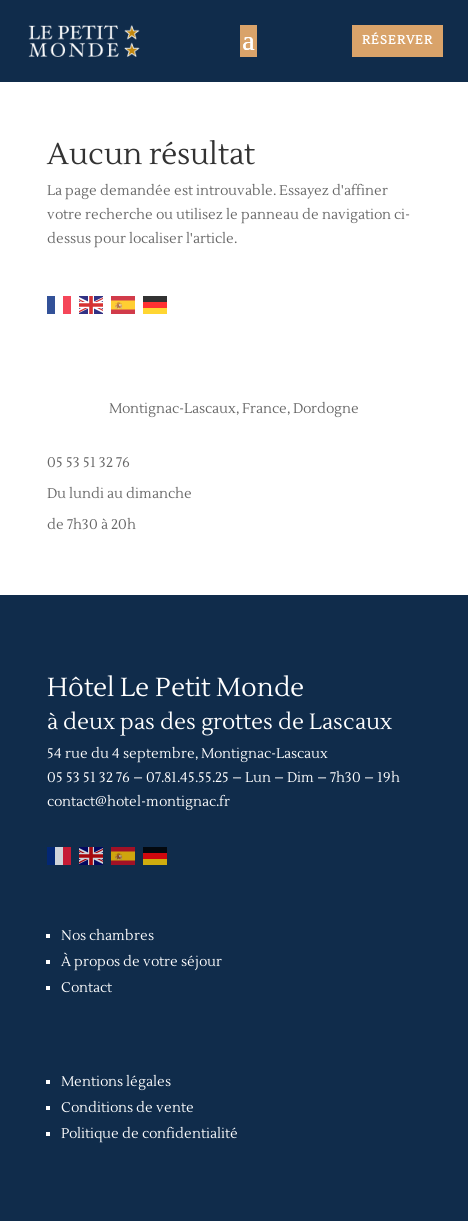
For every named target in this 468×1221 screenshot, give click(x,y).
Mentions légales (116, 1082)
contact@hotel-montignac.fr (138, 802)
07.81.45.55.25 (187, 778)
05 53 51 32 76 (88, 463)
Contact (86, 988)
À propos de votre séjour (141, 962)
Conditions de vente (127, 1108)
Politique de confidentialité (149, 1134)
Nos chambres (107, 936)
